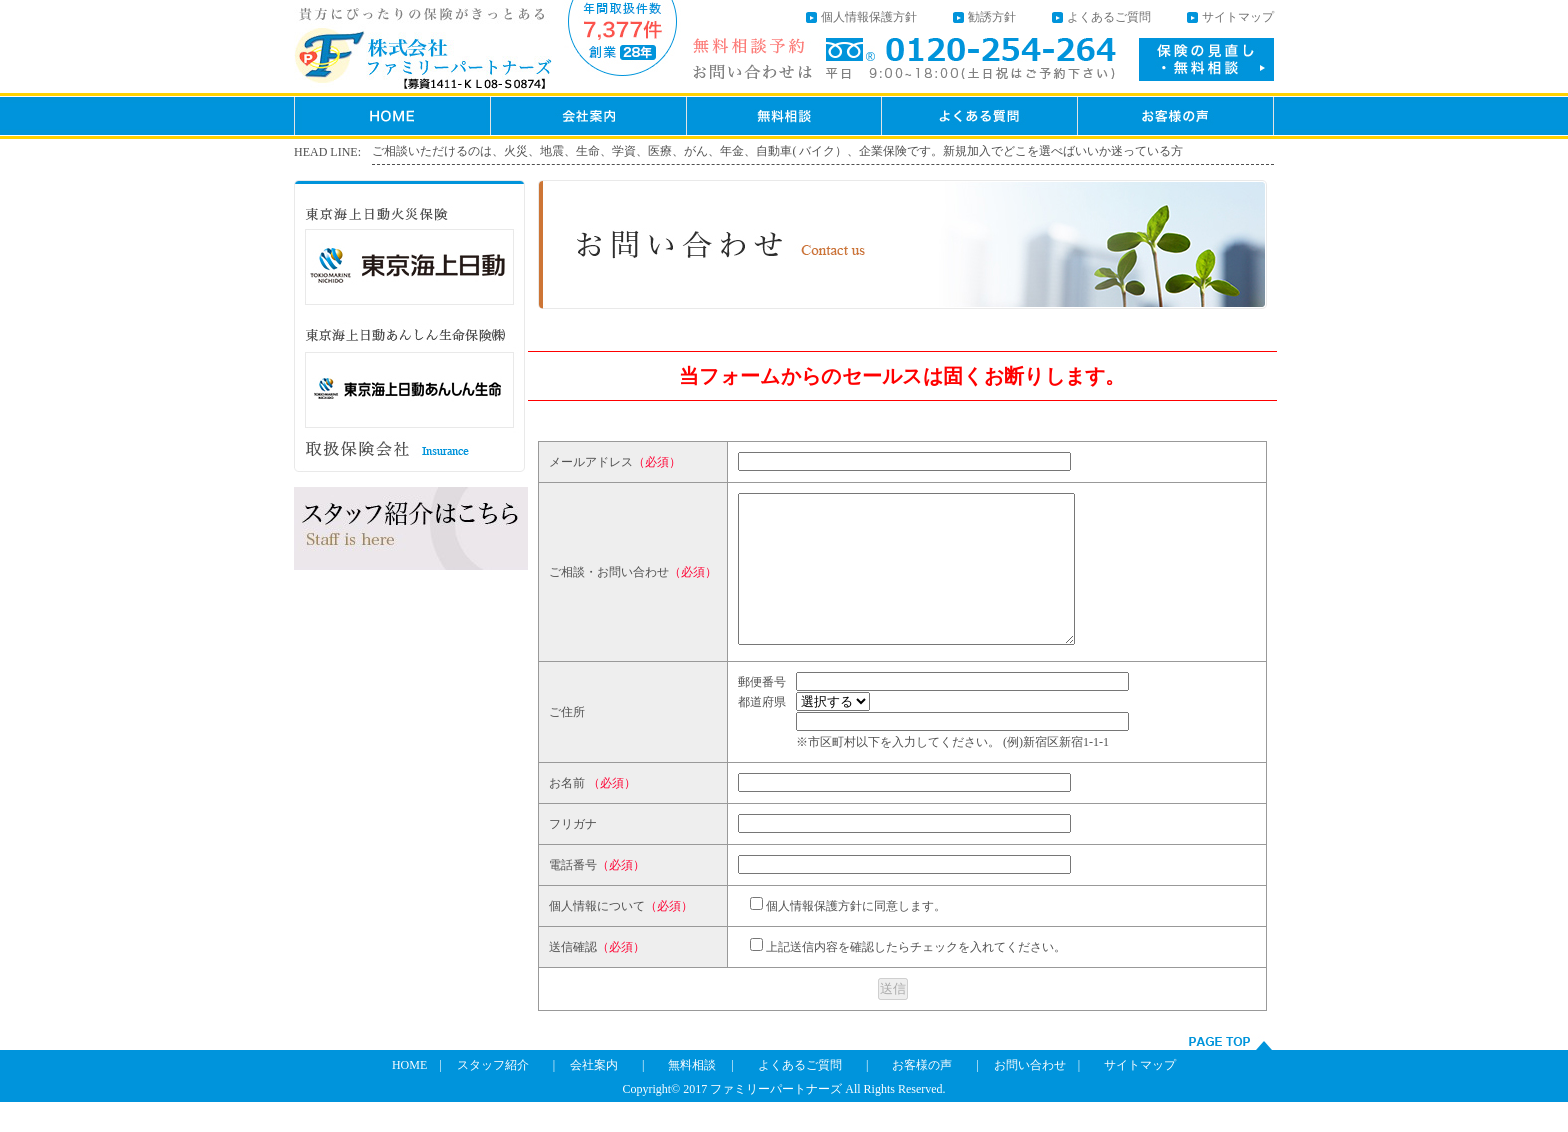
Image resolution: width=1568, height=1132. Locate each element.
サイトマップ (1238, 17)
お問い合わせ (1030, 1095)
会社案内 (594, 1095)
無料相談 (692, 1095)
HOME (409, 1095)
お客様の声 (922, 1095)
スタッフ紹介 (493, 1095)
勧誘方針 (992, 17)
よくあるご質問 (1109, 17)
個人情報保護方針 (869, 17)
